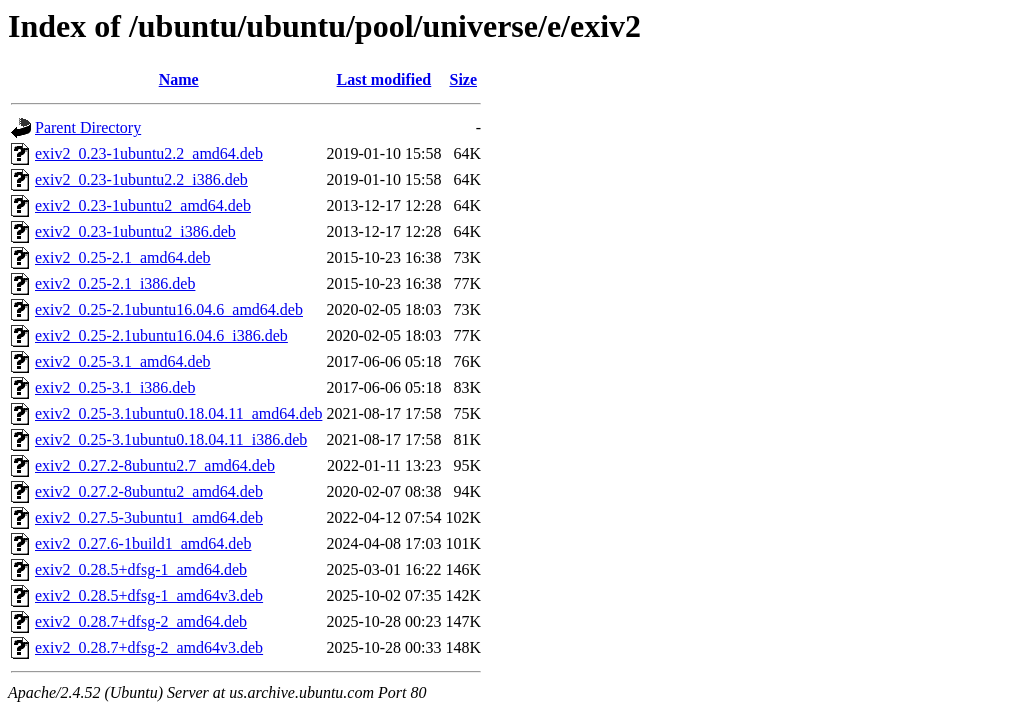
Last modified (384, 79)
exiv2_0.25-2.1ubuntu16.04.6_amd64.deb (169, 309)
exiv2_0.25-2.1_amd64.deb (123, 257)
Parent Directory (88, 127)
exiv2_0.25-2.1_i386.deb (115, 283)
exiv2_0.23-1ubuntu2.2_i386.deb (141, 179)
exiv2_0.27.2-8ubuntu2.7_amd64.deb (155, 465)
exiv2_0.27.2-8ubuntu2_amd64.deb (149, 491)
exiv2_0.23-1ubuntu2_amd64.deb (143, 205)
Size (463, 79)
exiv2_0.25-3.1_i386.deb (115, 387)
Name (179, 79)
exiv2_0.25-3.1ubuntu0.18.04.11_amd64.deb (178, 413)
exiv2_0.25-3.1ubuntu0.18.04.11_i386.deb (171, 439)
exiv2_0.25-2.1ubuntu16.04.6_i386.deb (161, 335)
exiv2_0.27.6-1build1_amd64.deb (143, 543)
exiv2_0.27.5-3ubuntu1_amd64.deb (149, 517)
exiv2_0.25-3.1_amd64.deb (123, 361)
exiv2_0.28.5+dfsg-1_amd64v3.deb (149, 595)
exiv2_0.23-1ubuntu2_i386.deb (135, 231)
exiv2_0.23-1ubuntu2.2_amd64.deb (149, 153)
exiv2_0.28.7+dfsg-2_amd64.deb (141, 621)
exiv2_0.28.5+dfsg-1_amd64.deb (141, 569)
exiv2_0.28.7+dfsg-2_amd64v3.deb (149, 647)
